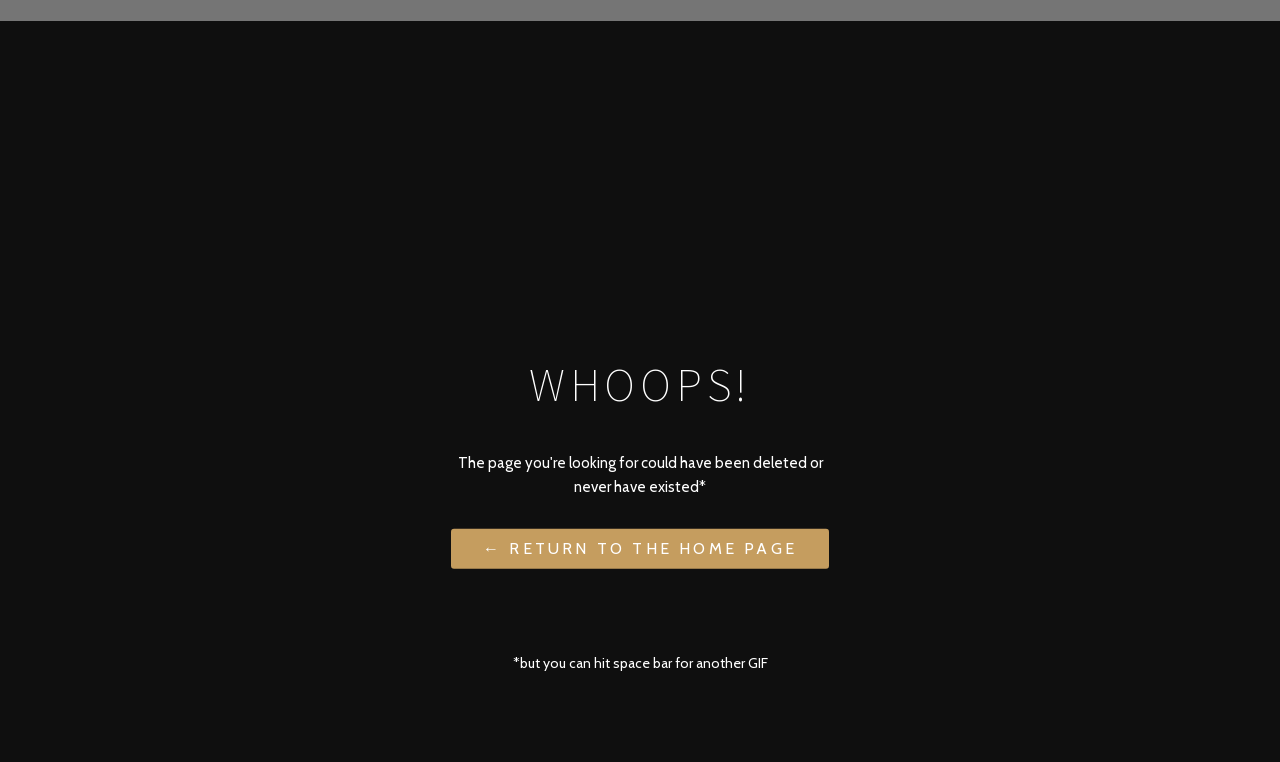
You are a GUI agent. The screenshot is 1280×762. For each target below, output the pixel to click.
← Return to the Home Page (640, 548)
